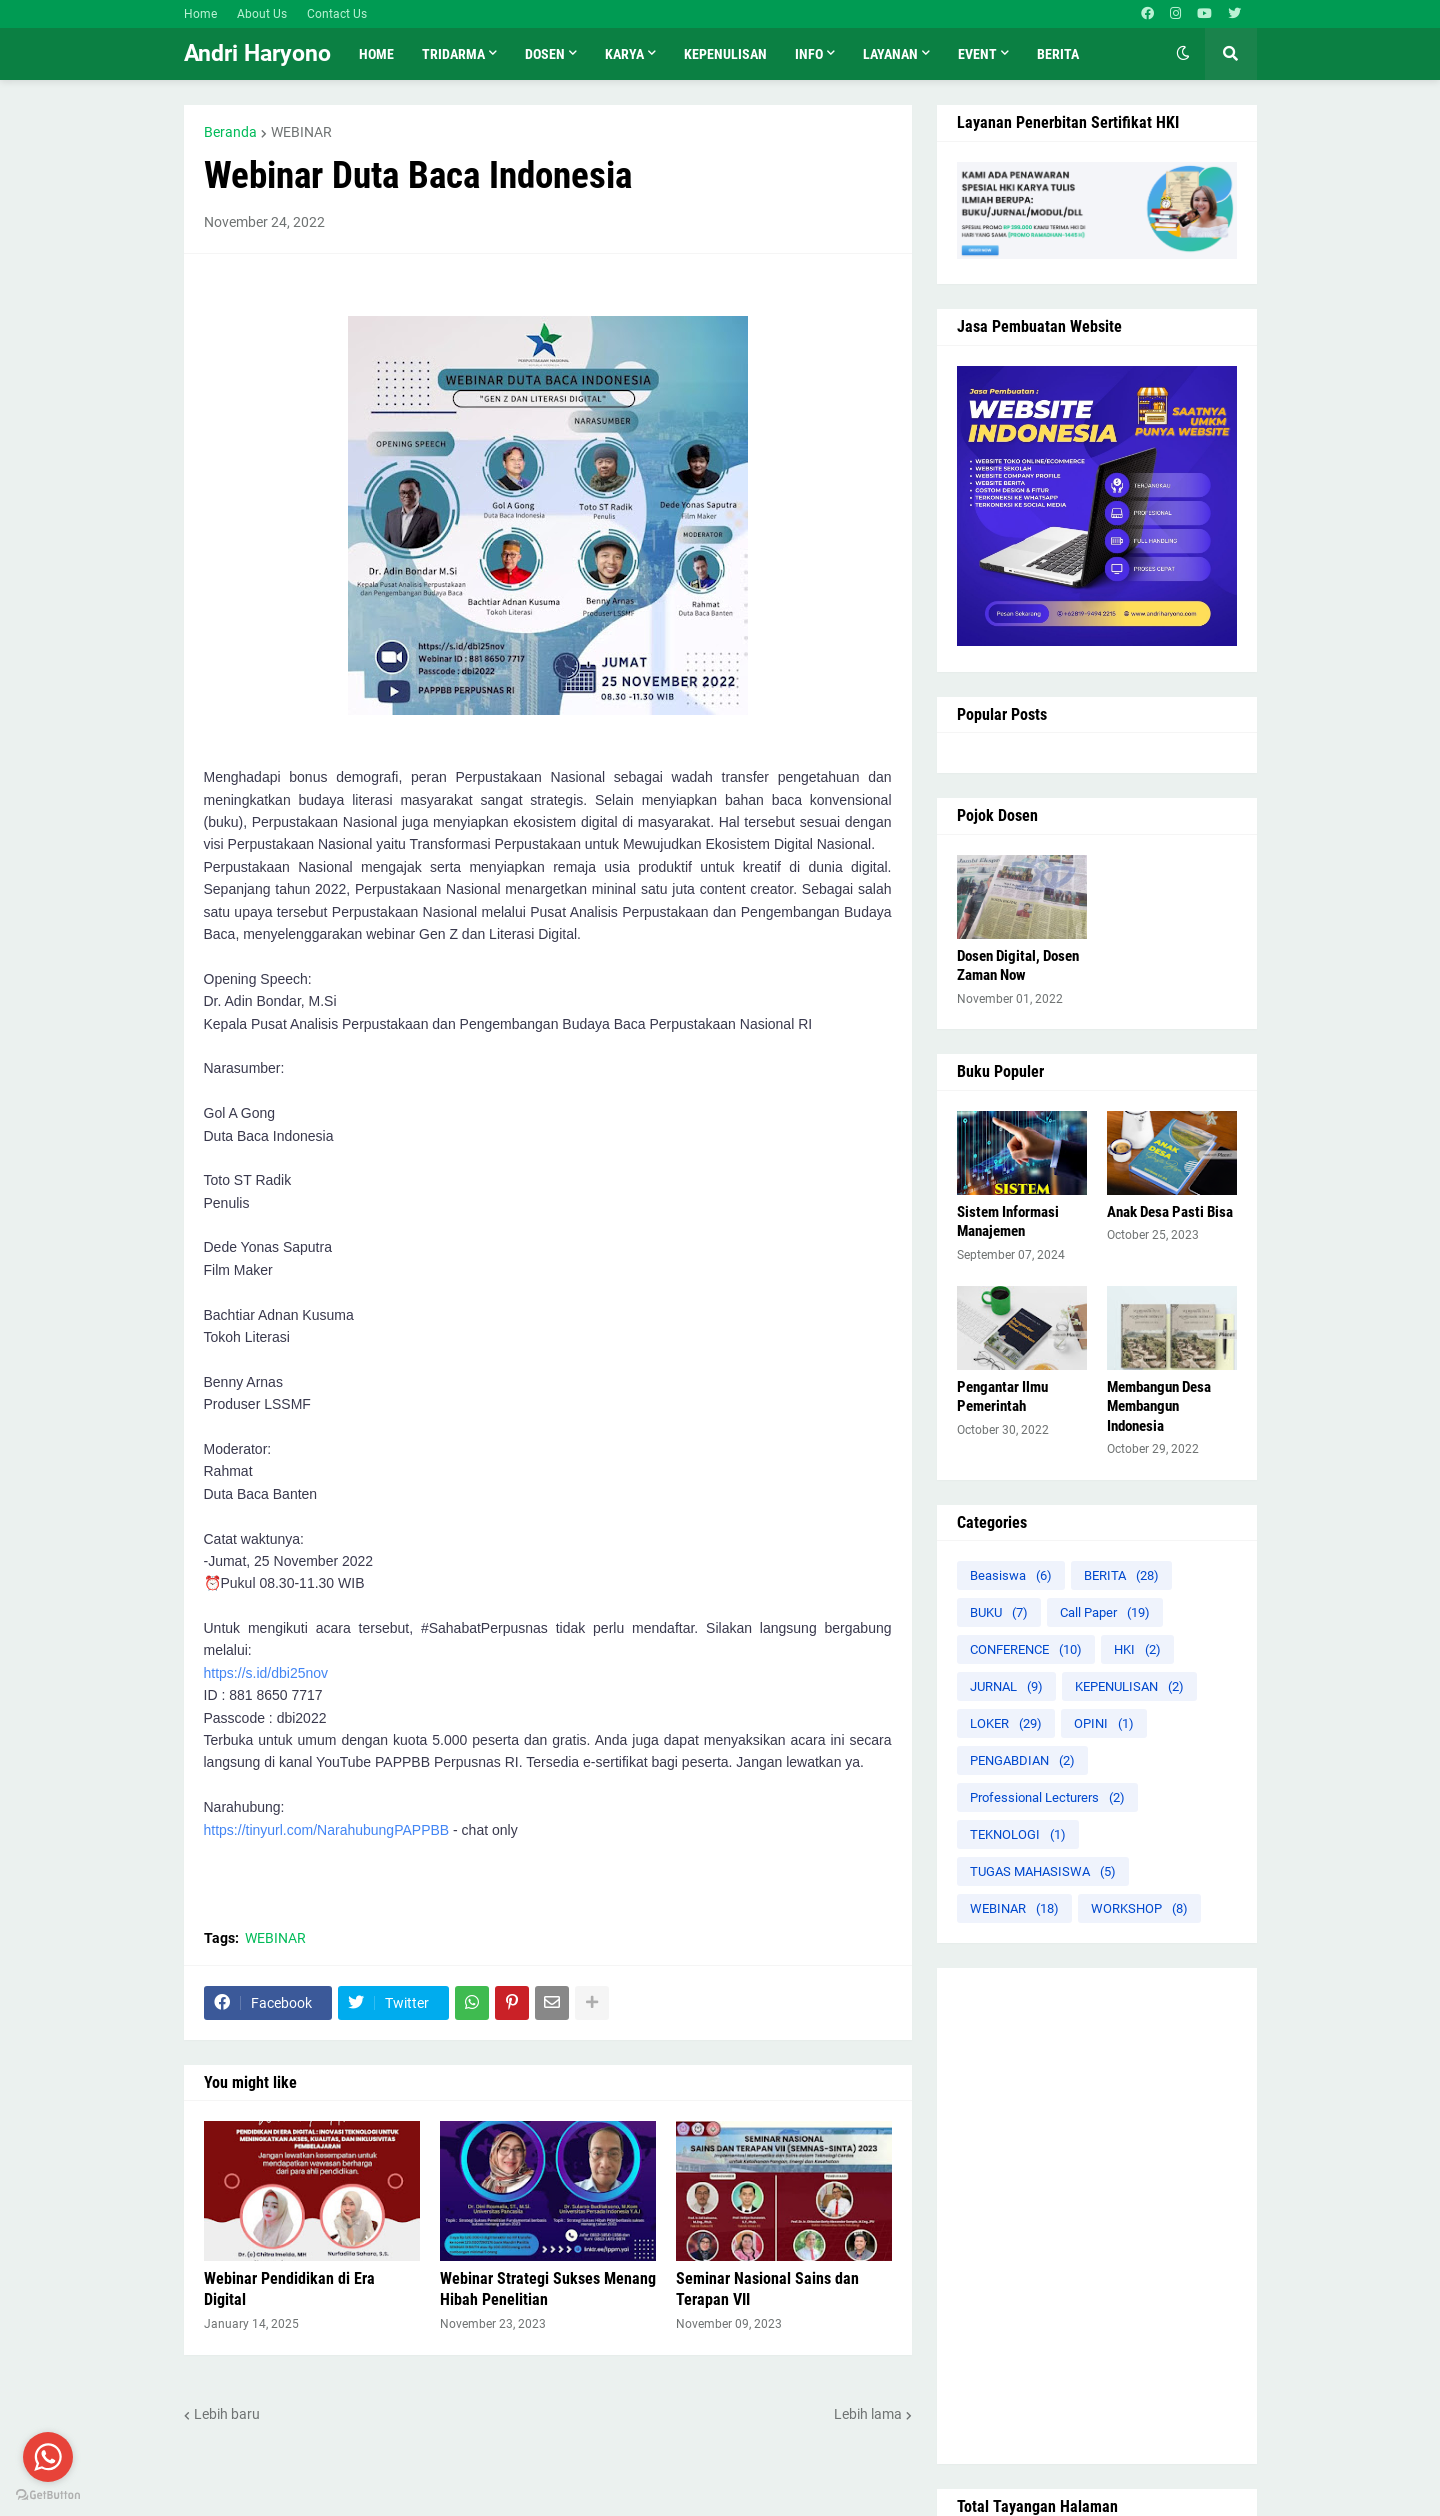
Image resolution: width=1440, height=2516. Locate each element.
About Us (262, 14)
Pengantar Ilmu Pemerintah (1002, 1397)
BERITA (1121, 1575)
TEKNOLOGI (1018, 1834)
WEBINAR (301, 132)
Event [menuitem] (977, 54)
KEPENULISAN (1129, 1686)
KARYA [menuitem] (624, 54)
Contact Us (337, 14)
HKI (1137, 1649)
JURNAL (1006, 1686)
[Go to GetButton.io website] (48, 2495)
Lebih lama (868, 2414)
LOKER (1006, 1723)
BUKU (999, 1612)
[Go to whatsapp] (48, 2457)
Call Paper (1105, 1612)
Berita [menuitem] (1058, 54)
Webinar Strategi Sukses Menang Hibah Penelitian (548, 2289)
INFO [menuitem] (809, 54)
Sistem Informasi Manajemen (1008, 1222)
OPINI (1104, 1723)
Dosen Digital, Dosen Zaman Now (1018, 966)
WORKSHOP (1139, 1908)
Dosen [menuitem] (545, 54)
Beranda (230, 132)
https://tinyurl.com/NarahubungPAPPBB (327, 1830)
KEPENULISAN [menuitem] (725, 54)
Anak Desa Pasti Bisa (1170, 1212)
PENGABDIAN (1022, 1760)
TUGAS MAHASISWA (1043, 1871)
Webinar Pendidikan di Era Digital (289, 2289)
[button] (1183, 54)
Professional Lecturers (1047, 1797)
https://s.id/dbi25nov (266, 1673)
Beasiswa (1011, 1575)
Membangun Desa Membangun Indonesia (1159, 1406)
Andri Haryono (257, 53)
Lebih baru (227, 2414)
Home (200, 14)
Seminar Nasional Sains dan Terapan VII (767, 2289)
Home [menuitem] (376, 54)
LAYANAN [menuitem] (890, 54)
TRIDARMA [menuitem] (453, 54)
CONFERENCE (1026, 1649)
